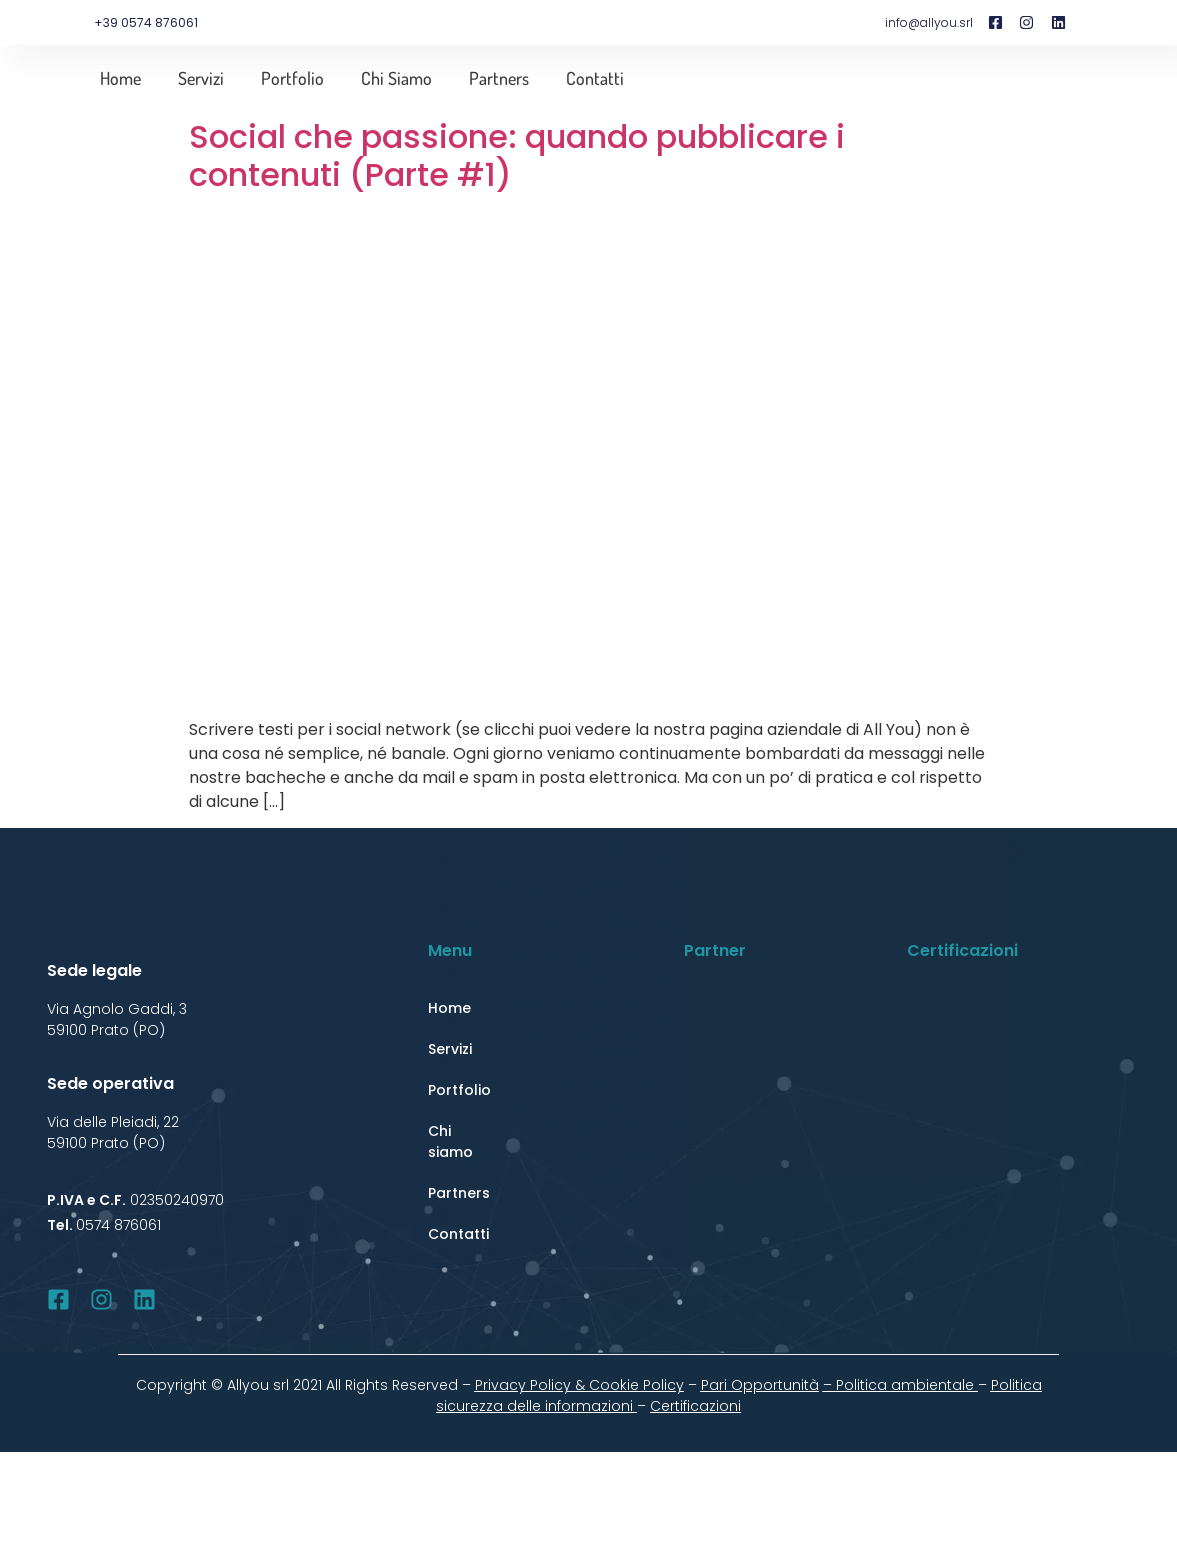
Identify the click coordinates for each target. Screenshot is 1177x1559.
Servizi (201, 78)
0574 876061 (118, 1225)
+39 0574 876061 (146, 22)
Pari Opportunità (760, 1385)
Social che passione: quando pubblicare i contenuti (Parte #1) (517, 155)
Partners (499, 78)
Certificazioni (695, 1406)
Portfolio (292, 78)
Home (120, 78)
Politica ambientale (907, 1385)
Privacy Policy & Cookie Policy (579, 1385)
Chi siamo (396, 78)
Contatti (595, 78)
